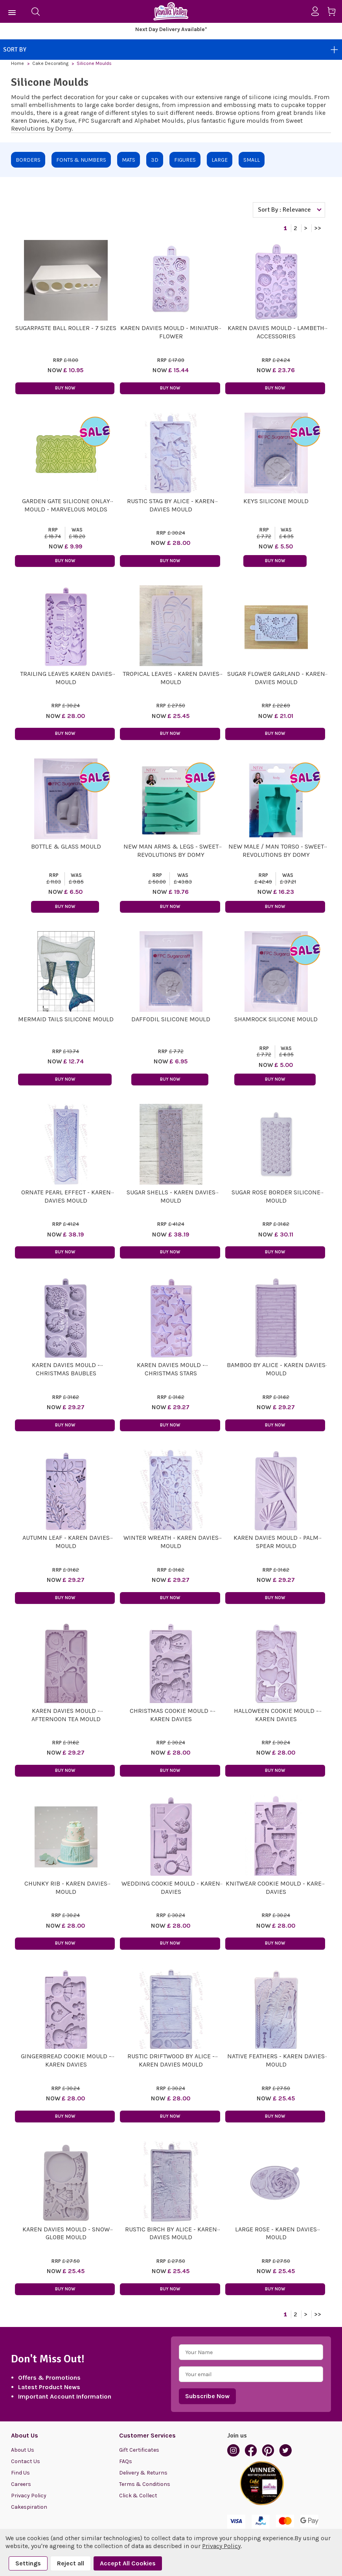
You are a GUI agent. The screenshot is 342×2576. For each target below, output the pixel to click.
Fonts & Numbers (81, 160)
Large (219, 160)
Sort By (171, 49)
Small (251, 160)
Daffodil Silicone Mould (170, 1019)
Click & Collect (138, 2495)
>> (317, 228)
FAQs (125, 2461)
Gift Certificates (139, 2450)
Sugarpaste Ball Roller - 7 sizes (65, 328)
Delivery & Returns (143, 2472)
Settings (28, 2563)
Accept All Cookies (128, 2563)
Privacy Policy (28, 2495)
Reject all (70, 2563)
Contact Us (25, 2461)
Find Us (20, 2472)
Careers (21, 2484)
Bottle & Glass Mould (66, 846)
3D (154, 160)
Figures (185, 160)
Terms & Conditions (144, 2484)
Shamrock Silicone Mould (276, 1019)
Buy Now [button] (65, 388)
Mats (128, 160)
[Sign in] (318, 11)
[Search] (35, 11)
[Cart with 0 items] (334, 13)
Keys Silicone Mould (276, 501)
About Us (22, 2450)
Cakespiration (29, 2507)
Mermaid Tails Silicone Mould (66, 1019)
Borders (28, 160)
